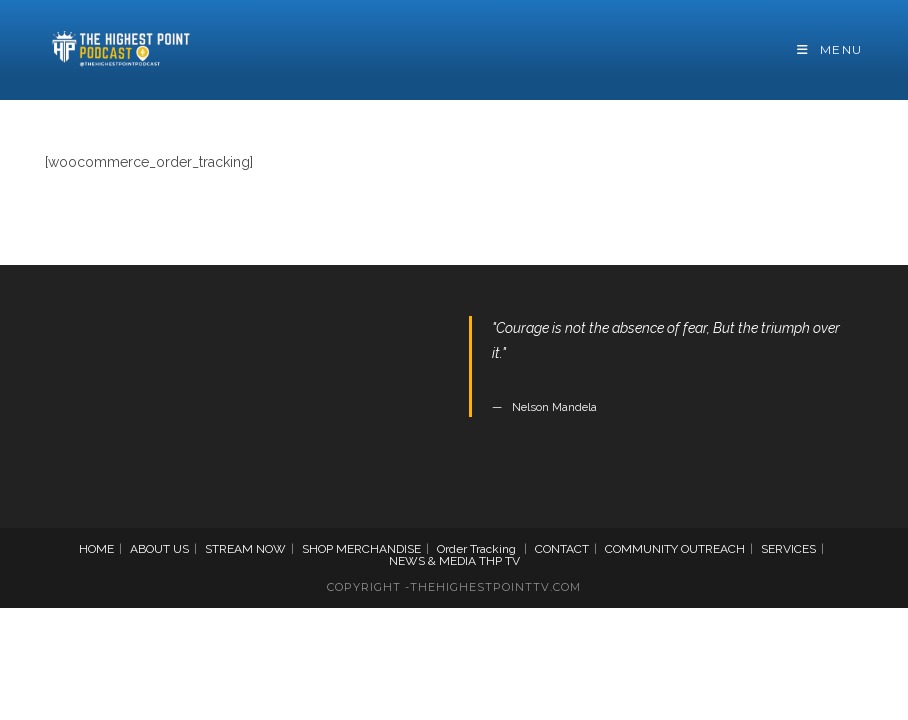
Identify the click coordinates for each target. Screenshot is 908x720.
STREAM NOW (245, 549)
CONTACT (562, 549)
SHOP (317, 549)
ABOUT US (159, 549)
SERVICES (788, 549)
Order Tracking (476, 549)
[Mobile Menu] (829, 49)
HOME (96, 549)
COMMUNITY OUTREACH (675, 549)
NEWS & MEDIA (432, 561)
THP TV (499, 561)
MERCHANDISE (378, 549)
